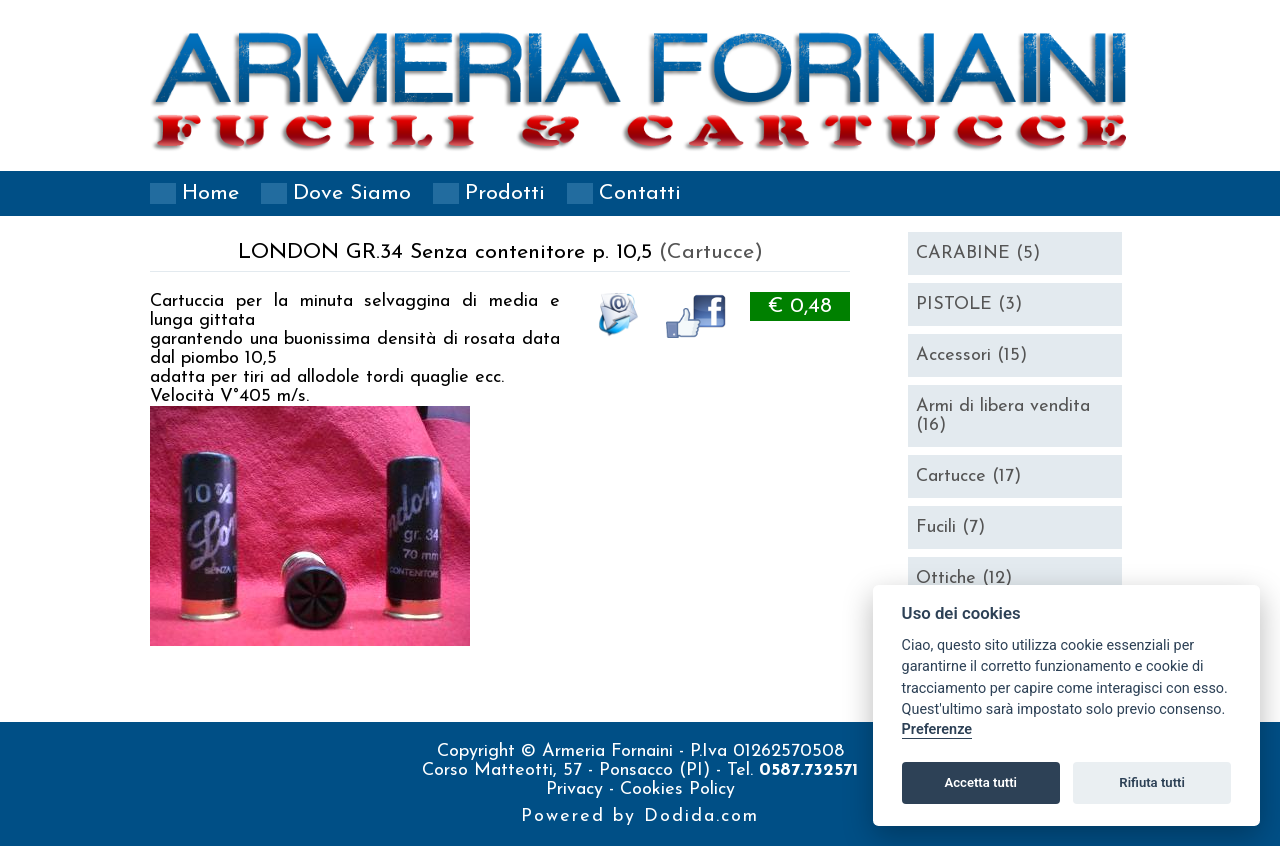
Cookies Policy (677, 789)
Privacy (577, 789)
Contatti (640, 193)
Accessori (971, 355)
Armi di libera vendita (1003, 416)
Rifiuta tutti (1152, 782)
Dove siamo (352, 193)
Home (210, 193)
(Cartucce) (711, 252)
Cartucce (968, 476)
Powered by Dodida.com (640, 816)
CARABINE (978, 253)
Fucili (950, 527)
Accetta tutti (980, 782)
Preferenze (937, 729)
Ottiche (964, 578)
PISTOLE (969, 304)
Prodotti (505, 193)
